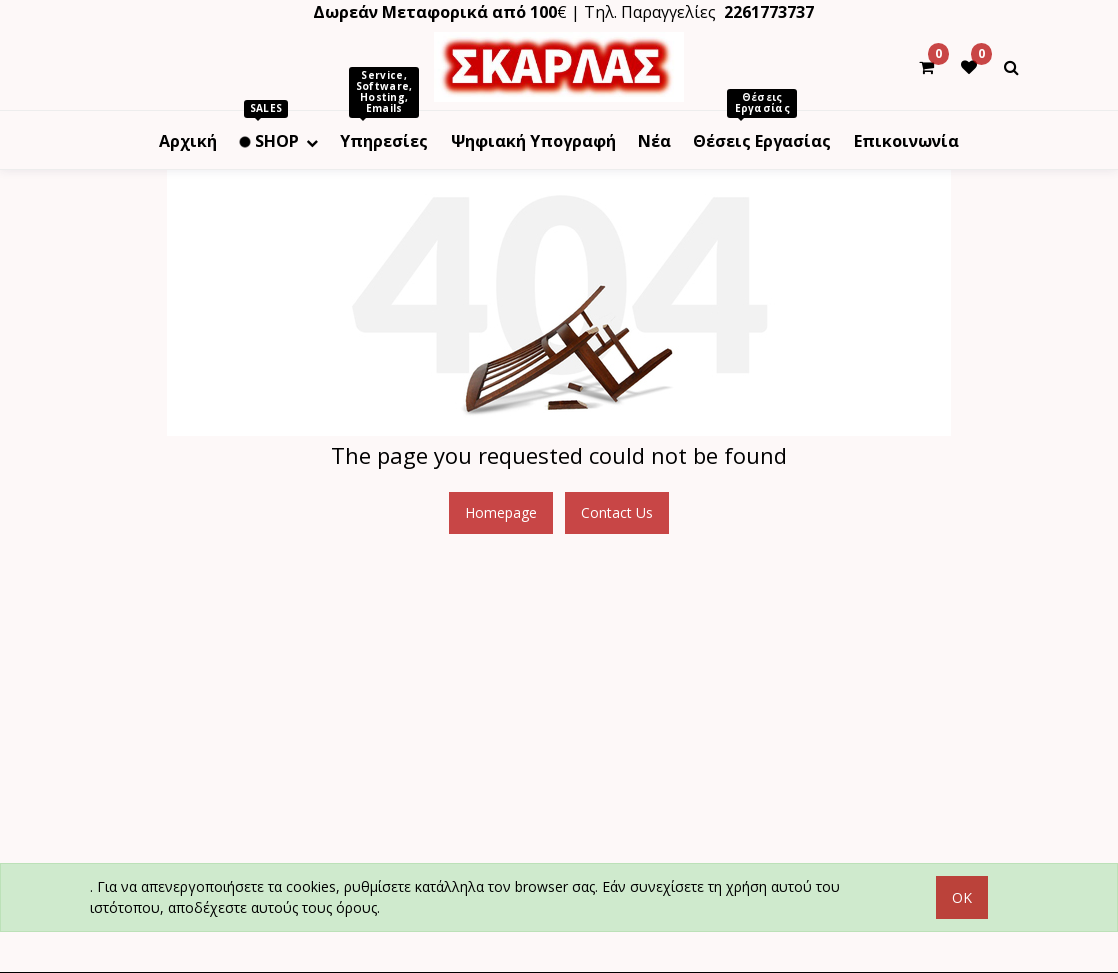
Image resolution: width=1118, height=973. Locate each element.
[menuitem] (188, 140)
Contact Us (617, 512)
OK (962, 897)
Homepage (501, 512)
